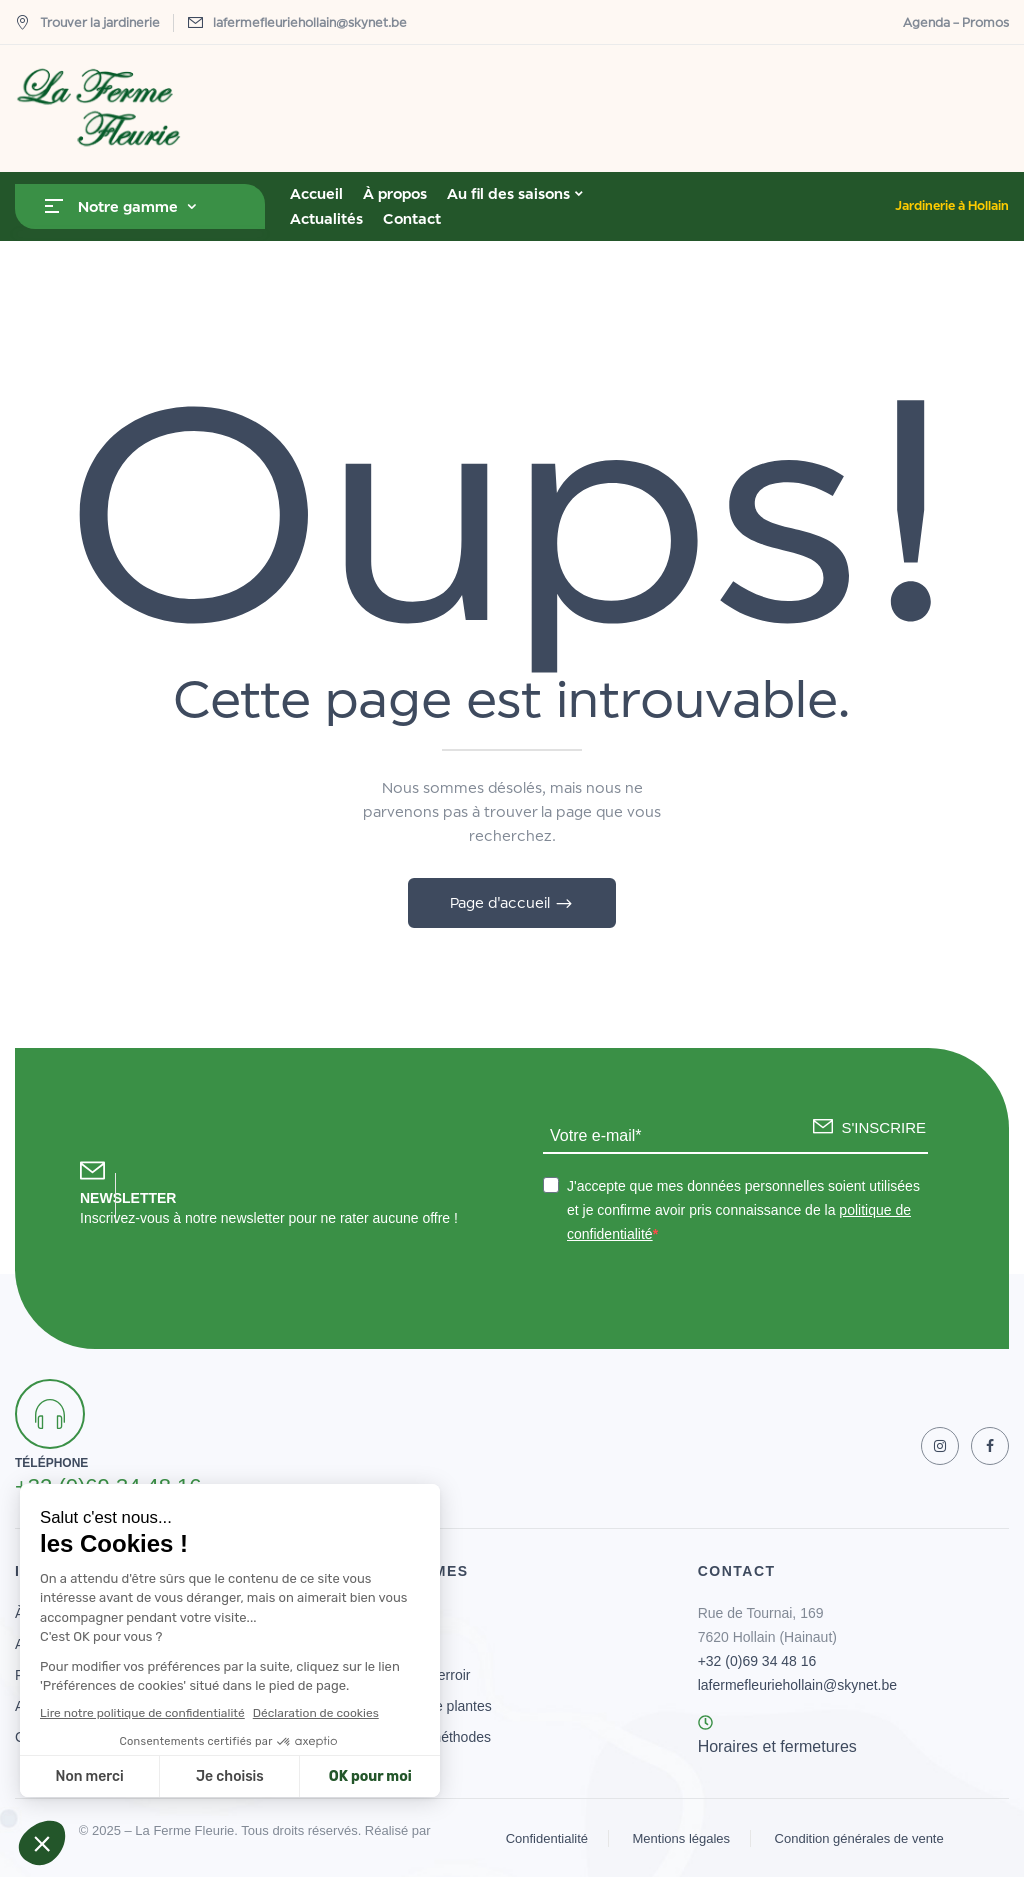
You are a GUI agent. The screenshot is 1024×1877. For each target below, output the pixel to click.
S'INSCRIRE (883, 1127)
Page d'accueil (502, 902)
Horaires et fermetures (777, 1746)
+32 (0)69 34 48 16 (757, 1661)
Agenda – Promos (956, 22)
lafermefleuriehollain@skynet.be (310, 22)
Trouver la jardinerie (87, 22)
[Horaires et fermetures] (705, 1722)
